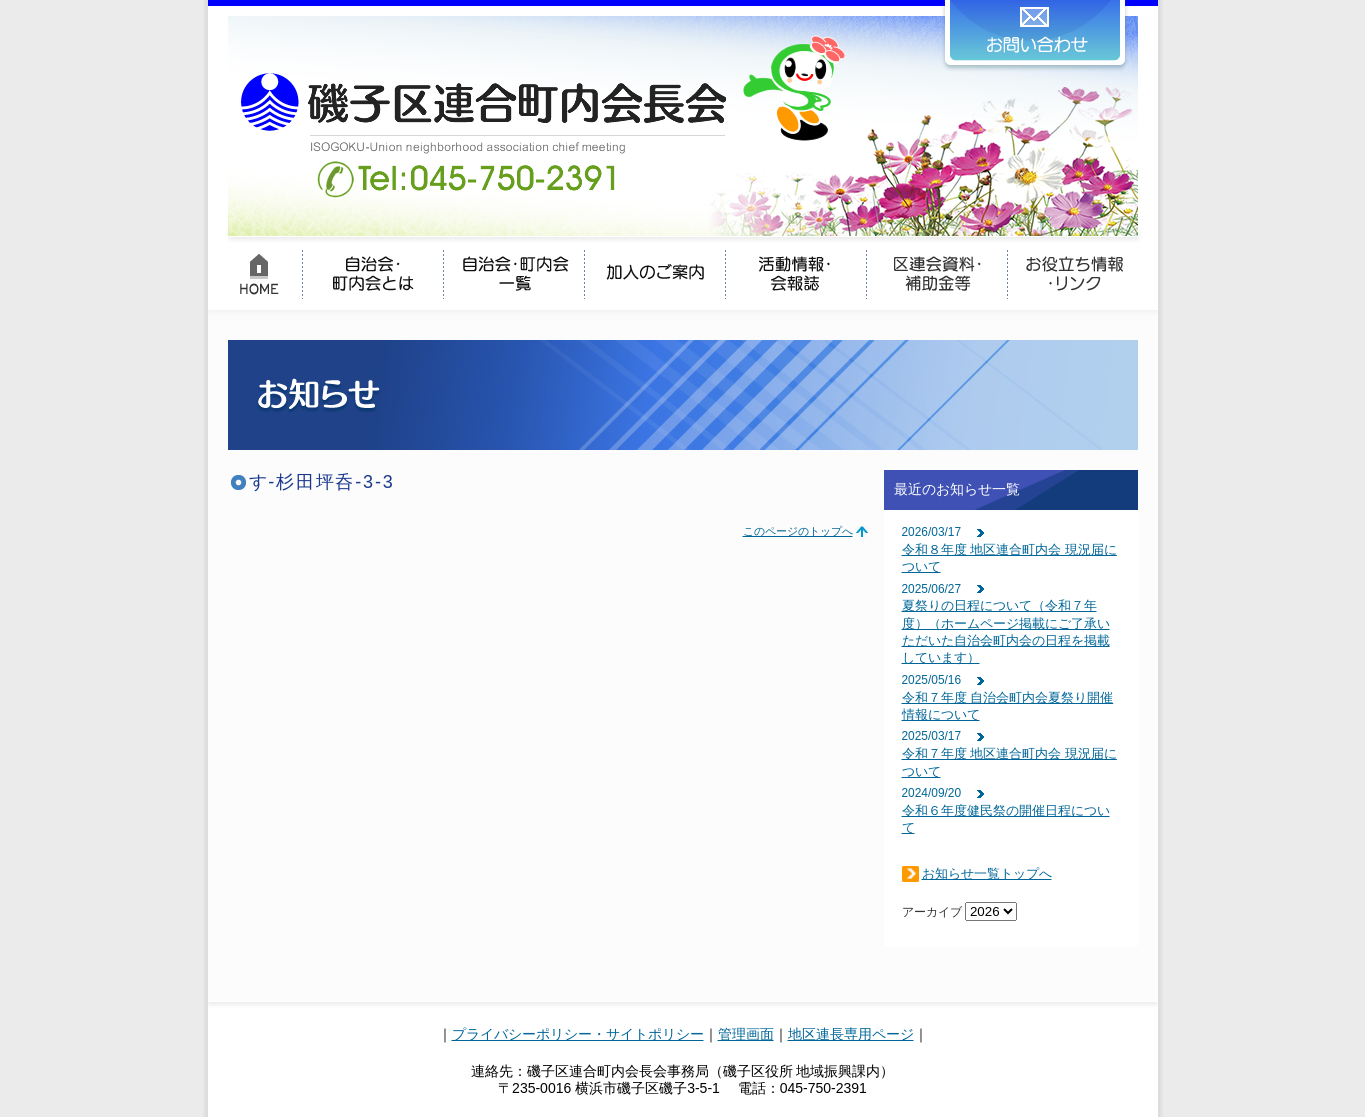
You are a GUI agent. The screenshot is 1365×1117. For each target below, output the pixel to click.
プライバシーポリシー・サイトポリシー (578, 1034)
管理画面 (746, 1034)
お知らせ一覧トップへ (987, 873)
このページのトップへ (798, 531)
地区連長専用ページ (851, 1034)
